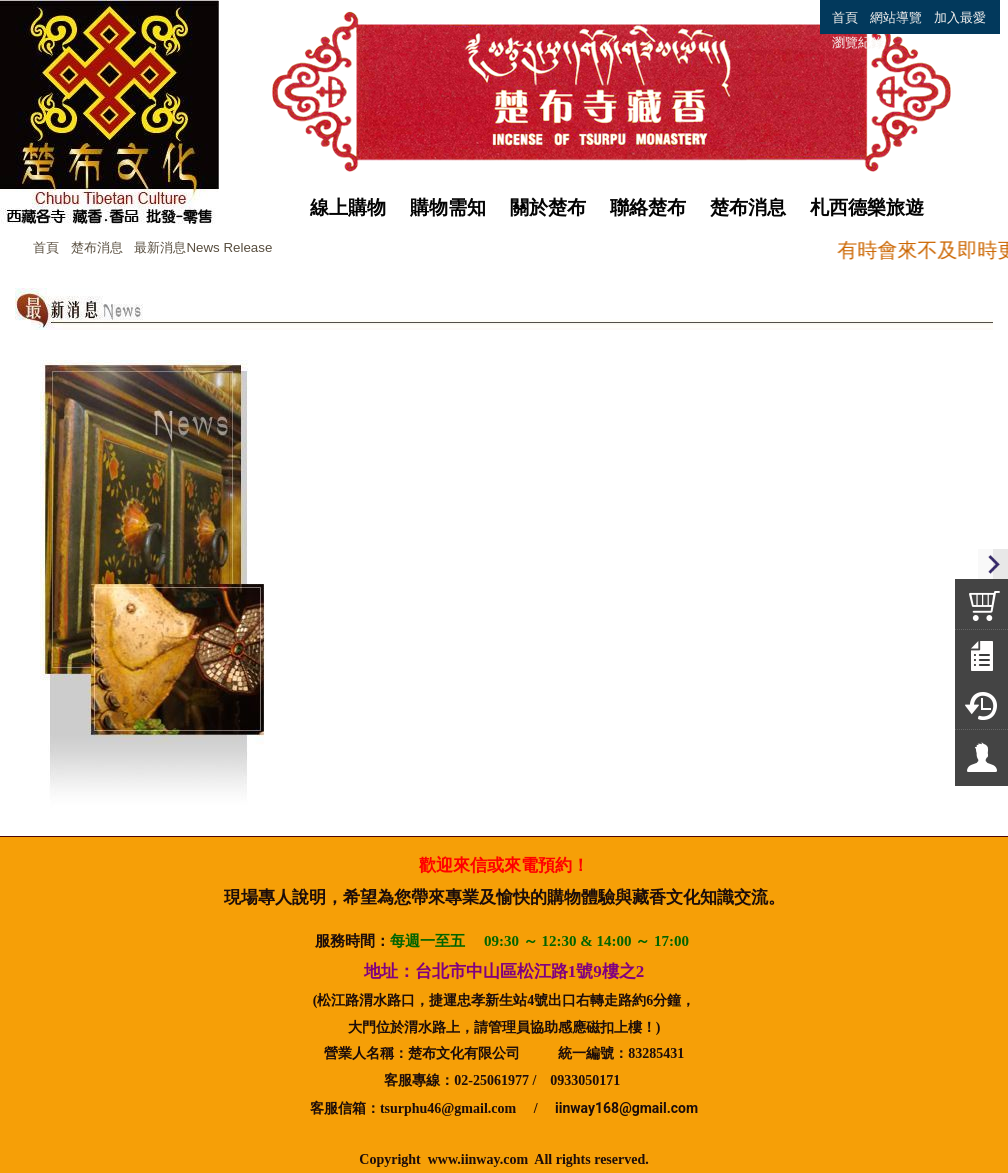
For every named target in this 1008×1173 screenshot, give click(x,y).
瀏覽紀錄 (858, 42)
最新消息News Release (203, 247)
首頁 (46, 247)
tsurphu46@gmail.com (448, 1108)
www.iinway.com (478, 1159)
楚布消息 (97, 247)
